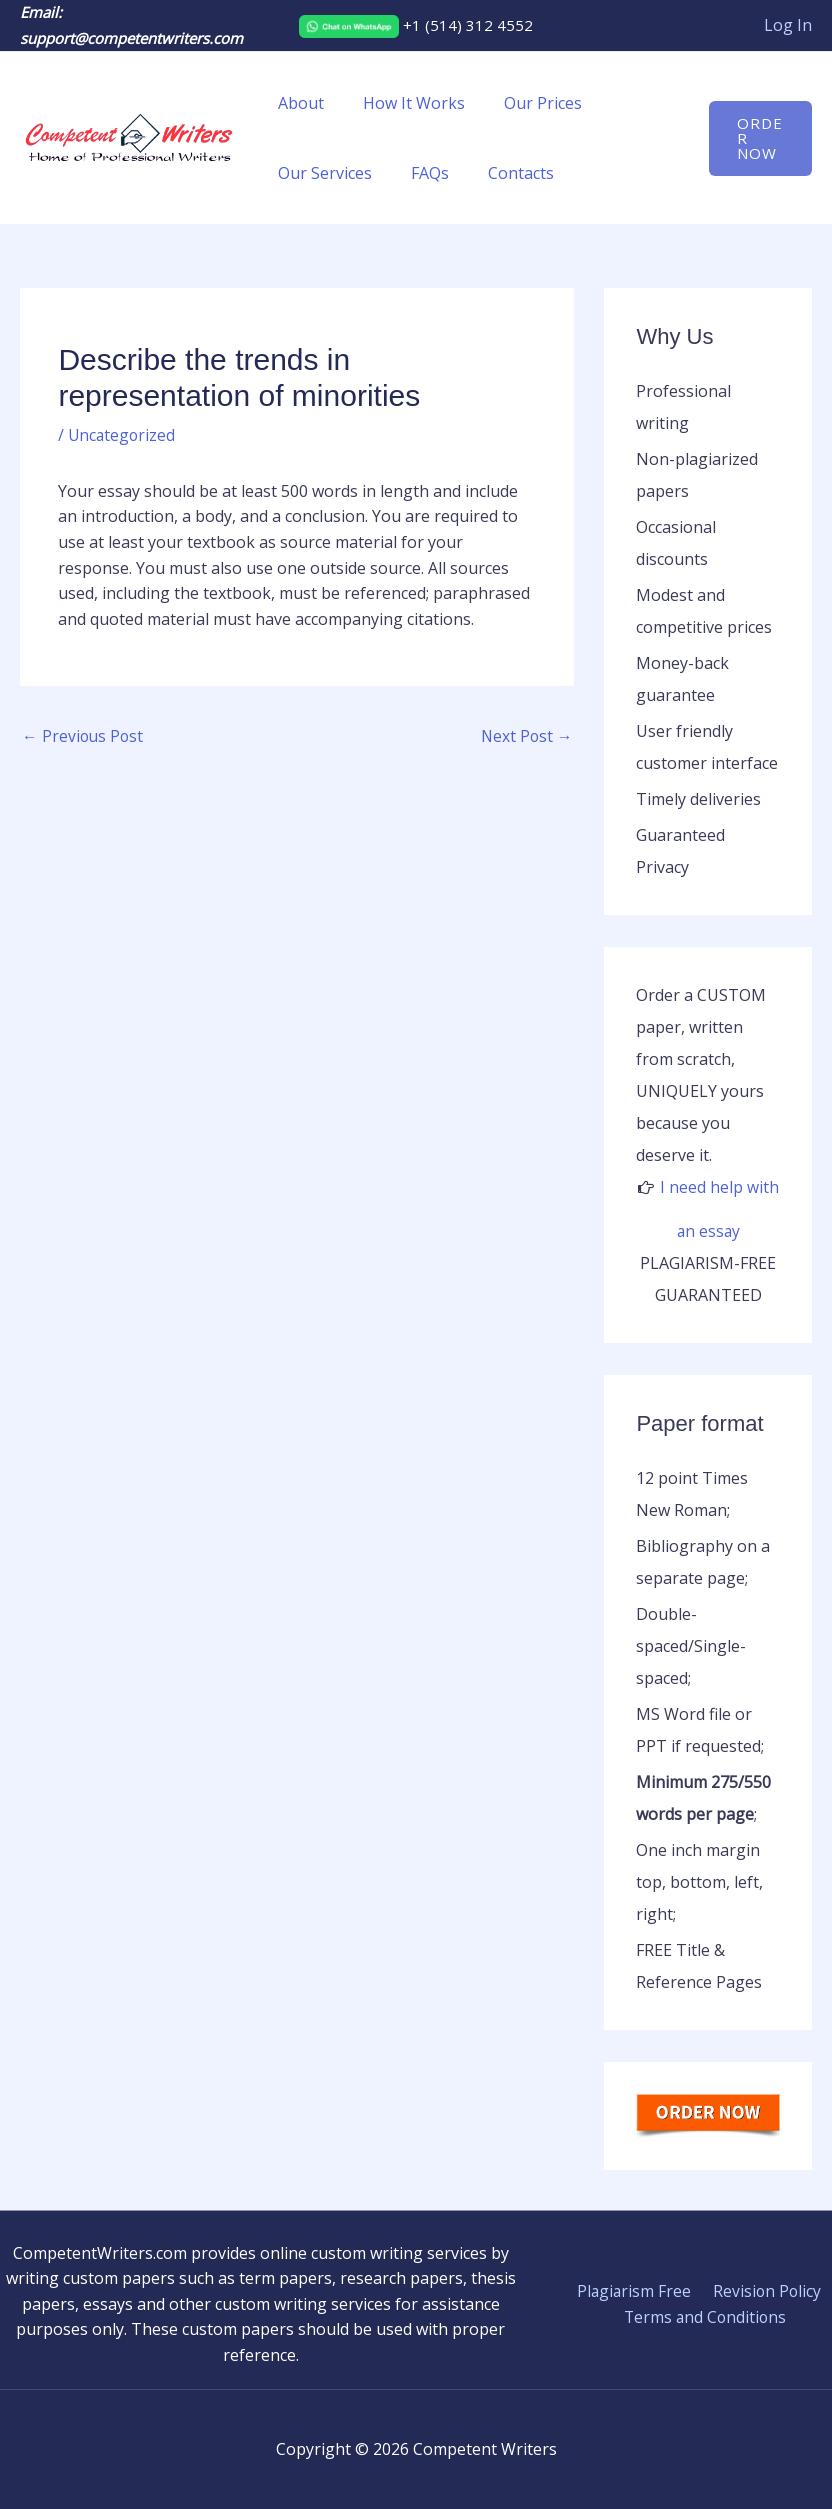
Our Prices (526, 103)
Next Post (525, 737)
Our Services (322, 173)
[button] (757, 138)
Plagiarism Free (635, 2291)
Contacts (504, 173)
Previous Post (84, 737)
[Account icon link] (788, 26)
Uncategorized (123, 435)
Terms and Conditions (706, 2316)
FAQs (420, 173)
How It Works (404, 103)
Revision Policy (764, 2291)
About (298, 103)
